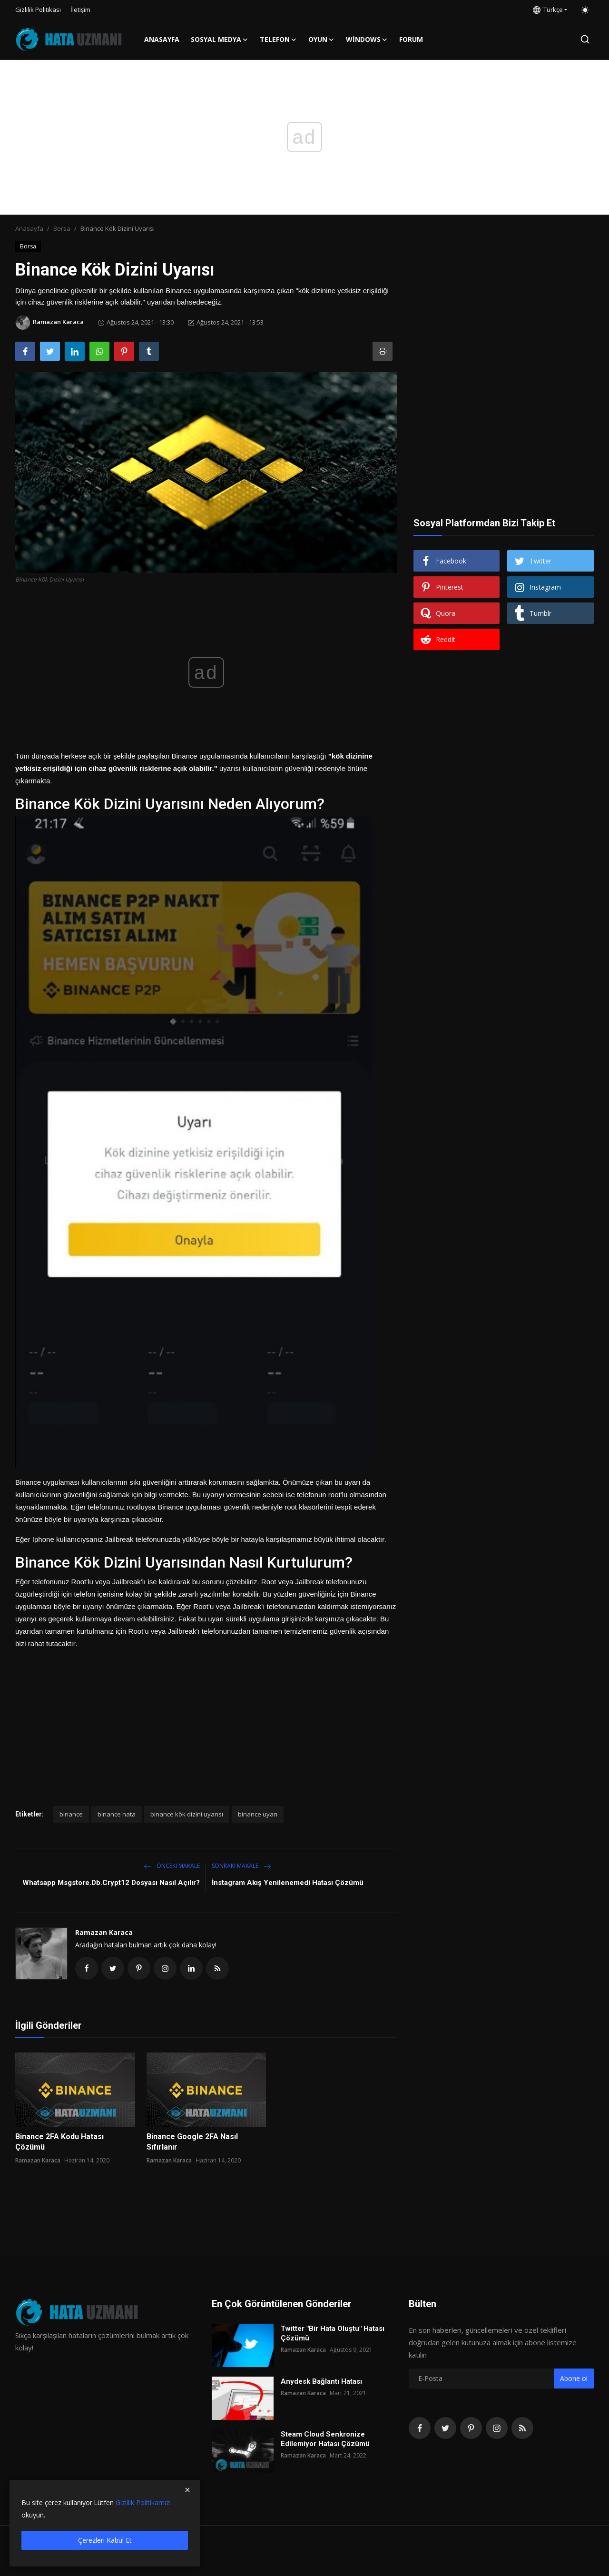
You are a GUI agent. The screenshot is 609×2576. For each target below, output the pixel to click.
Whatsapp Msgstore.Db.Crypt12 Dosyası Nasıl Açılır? (111, 1882)
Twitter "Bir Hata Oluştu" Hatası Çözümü (332, 2333)
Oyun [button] (321, 39)
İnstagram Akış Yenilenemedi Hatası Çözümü (287, 1882)
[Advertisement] (206, 1716)
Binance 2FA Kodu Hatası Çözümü (59, 2142)
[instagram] (497, 2428)
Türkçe (548, 9)
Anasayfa (161, 39)
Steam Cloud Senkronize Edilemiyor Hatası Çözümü (325, 2439)
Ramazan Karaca (104, 1932)
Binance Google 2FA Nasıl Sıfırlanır (192, 2142)
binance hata (117, 1814)
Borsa (61, 228)
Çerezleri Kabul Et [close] (105, 2540)
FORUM (411, 39)
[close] (187, 2490)
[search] (585, 39)
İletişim (80, 9)
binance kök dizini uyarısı (186, 1814)
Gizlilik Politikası (38, 9)
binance (71, 1814)
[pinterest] (471, 2428)
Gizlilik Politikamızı (143, 2502)
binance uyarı (257, 1814)
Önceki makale (172, 1866)
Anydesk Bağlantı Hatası (321, 2381)
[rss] (522, 2428)
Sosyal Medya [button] (219, 39)
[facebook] (420, 2428)
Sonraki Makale (241, 1866)
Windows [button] (367, 39)
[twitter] (445, 2428)
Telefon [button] (278, 39)
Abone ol (574, 2378)
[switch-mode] (585, 10)
